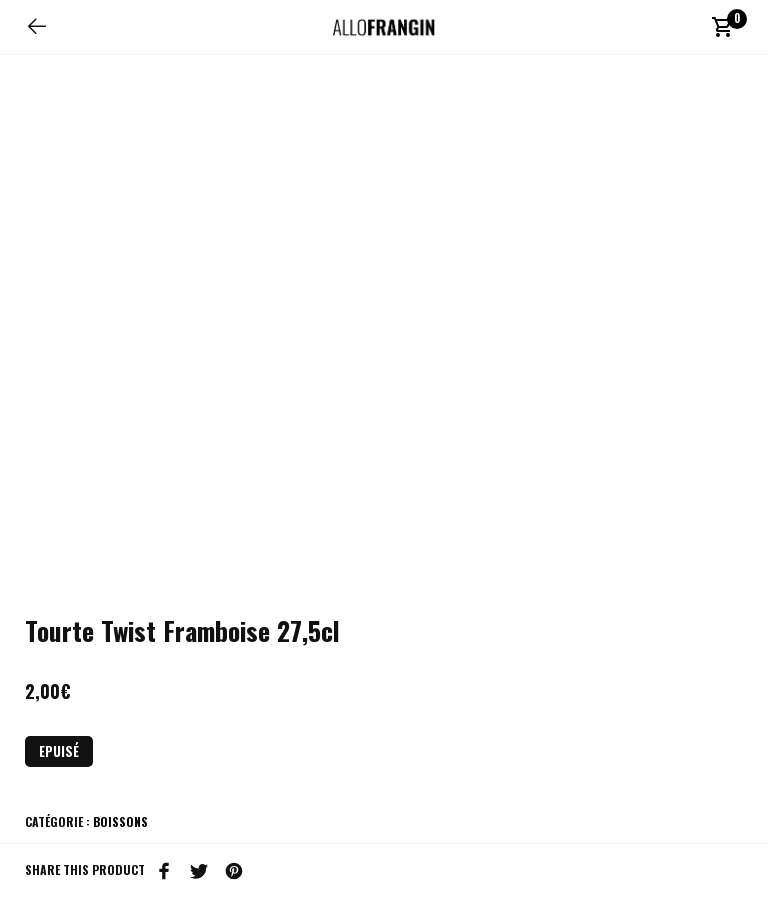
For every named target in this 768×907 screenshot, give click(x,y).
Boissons (120, 821)
